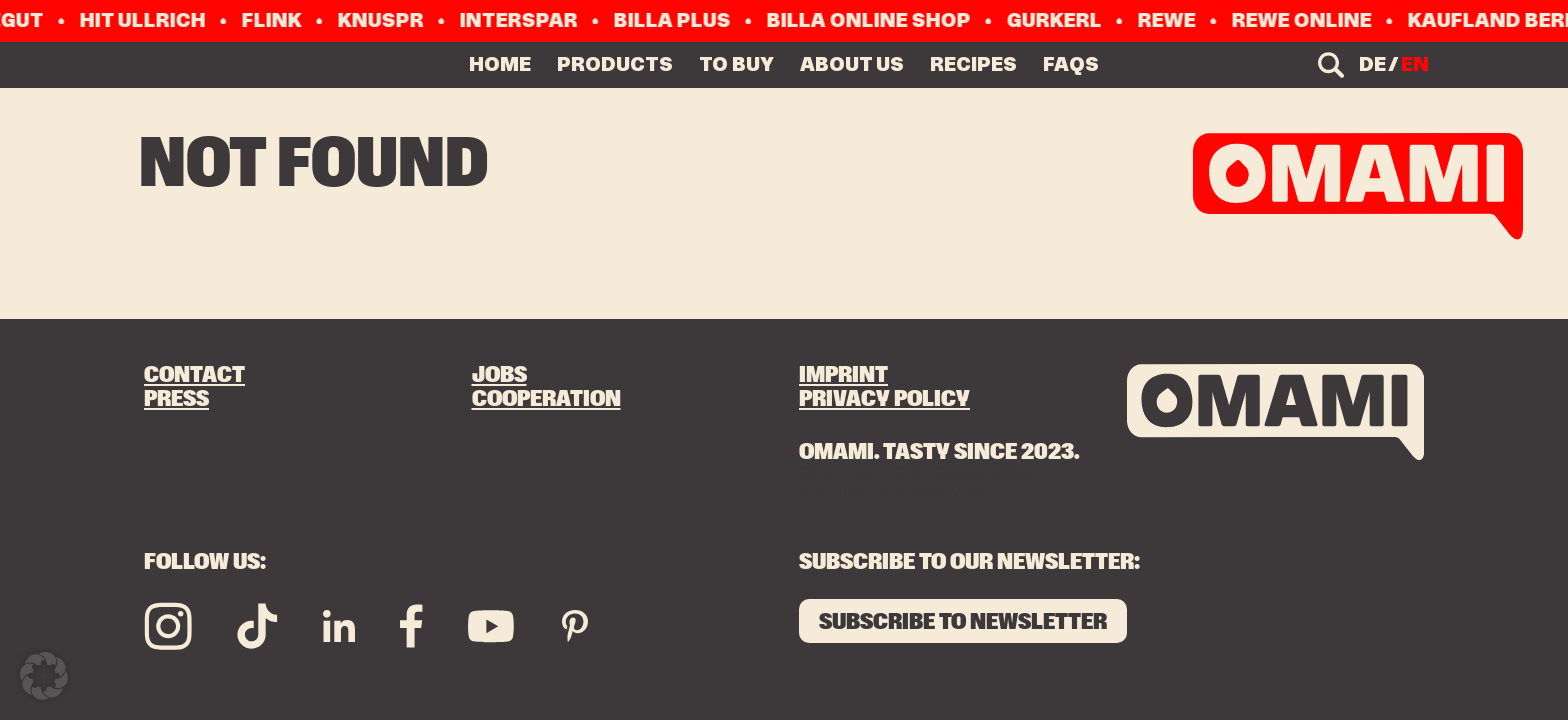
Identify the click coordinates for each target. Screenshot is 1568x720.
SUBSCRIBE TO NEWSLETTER (963, 622)
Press (176, 399)
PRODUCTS (615, 64)
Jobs (499, 375)
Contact (194, 375)
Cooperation (546, 399)
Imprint (843, 375)
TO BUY (736, 64)
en (1415, 64)
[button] (44, 676)
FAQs (1071, 64)
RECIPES (973, 64)
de (1372, 64)
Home (500, 64)
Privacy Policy (884, 399)
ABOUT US (852, 64)
